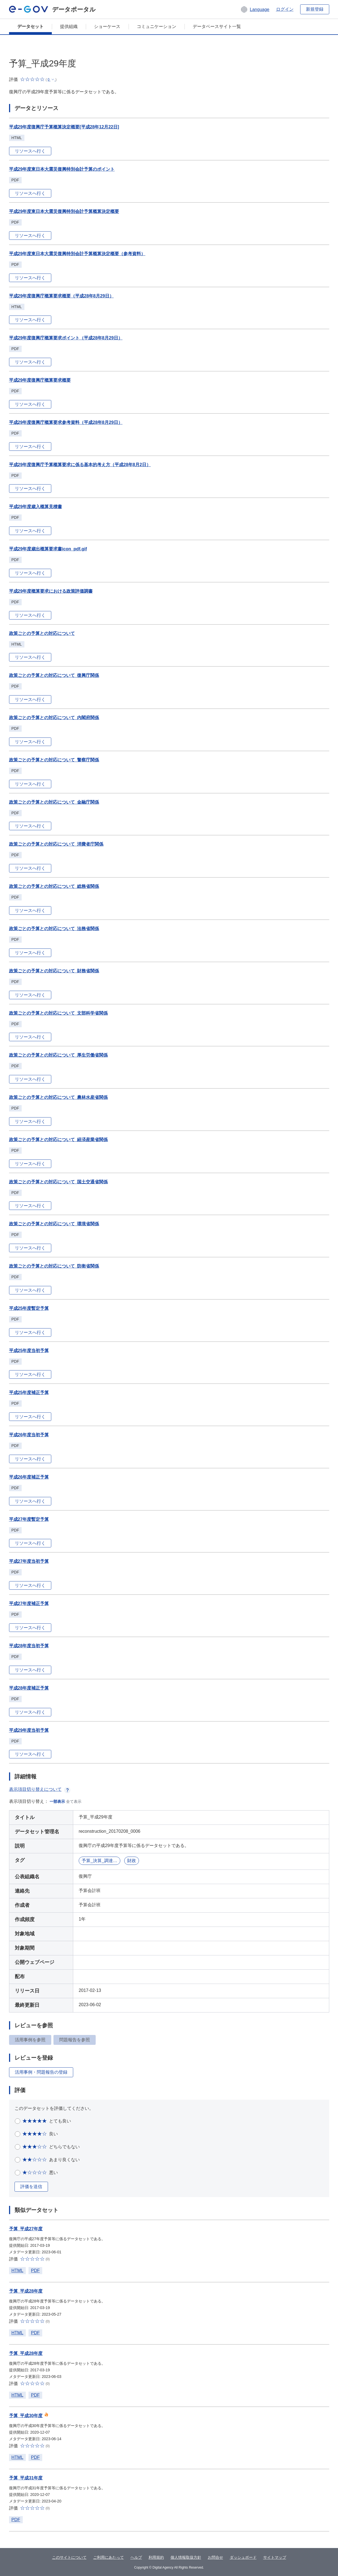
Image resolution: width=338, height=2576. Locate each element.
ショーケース (107, 26)
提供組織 (69, 26)
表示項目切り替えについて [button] (39, 1789)
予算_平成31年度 (26, 2478)
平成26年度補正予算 (29, 1477)
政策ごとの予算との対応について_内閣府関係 (54, 717)
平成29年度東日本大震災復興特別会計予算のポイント (62, 169)
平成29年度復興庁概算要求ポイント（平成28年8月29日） (66, 338)
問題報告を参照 (74, 2039)
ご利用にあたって (108, 2557)
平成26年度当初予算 (29, 1434)
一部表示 (57, 1801)
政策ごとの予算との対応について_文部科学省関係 (58, 1013)
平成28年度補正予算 (29, 1688)
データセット (30, 26)
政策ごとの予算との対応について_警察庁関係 (54, 760)
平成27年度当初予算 (29, 1561)
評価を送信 (31, 2186)
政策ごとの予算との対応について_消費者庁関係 (56, 844)
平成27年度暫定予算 (29, 1519)
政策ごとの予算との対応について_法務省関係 (54, 928)
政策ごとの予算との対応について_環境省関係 (54, 1223)
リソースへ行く (30, 151)
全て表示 (73, 1801)
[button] (254, 9)
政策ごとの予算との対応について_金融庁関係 (54, 802)
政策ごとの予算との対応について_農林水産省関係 (58, 1097)
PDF (35, 2270)
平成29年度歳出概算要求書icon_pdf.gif (48, 549)
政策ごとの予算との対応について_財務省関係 (54, 971)
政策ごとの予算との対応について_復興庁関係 (54, 675)
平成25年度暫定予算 (29, 1308)
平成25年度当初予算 (29, 1350)
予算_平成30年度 (26, 2415)
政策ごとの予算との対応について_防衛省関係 (54, 1266)
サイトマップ (274, 2557)
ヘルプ (136, 2557)
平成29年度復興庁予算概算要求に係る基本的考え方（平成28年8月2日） (80, 464)
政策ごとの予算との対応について (42, 633)
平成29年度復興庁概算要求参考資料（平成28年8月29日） (66, 422)
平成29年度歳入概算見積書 (35, 506)
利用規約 (156, 2557)
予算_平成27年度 (26, 2228)
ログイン (285, 9)
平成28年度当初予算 (29, 1645)
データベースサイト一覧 (217, 26)
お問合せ (215, 2557)
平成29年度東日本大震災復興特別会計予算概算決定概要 (64, 211)
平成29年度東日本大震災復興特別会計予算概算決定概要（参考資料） (77, 253)
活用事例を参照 (30, 2039)
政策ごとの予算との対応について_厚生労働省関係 (58, 1055)
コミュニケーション (156, 26)
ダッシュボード (243, 2557)
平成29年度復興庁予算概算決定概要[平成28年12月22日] (64, 127)
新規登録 (314, 9)
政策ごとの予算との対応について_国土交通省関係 (58, 1181)
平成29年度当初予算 (29, 1730)
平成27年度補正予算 (29, 1603)
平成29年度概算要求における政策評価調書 (51, 591)
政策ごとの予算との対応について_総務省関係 (54, 886)
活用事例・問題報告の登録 (41, 2072)
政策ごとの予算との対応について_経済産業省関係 (58, 1139)
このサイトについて (69, 2557)
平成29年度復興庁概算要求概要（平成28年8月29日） (61, 296)
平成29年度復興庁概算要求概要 (40, 380)
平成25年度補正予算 (29, 1392)
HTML (18, 2270)
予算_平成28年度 (26, 2291)
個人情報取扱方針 (186, 2557)
